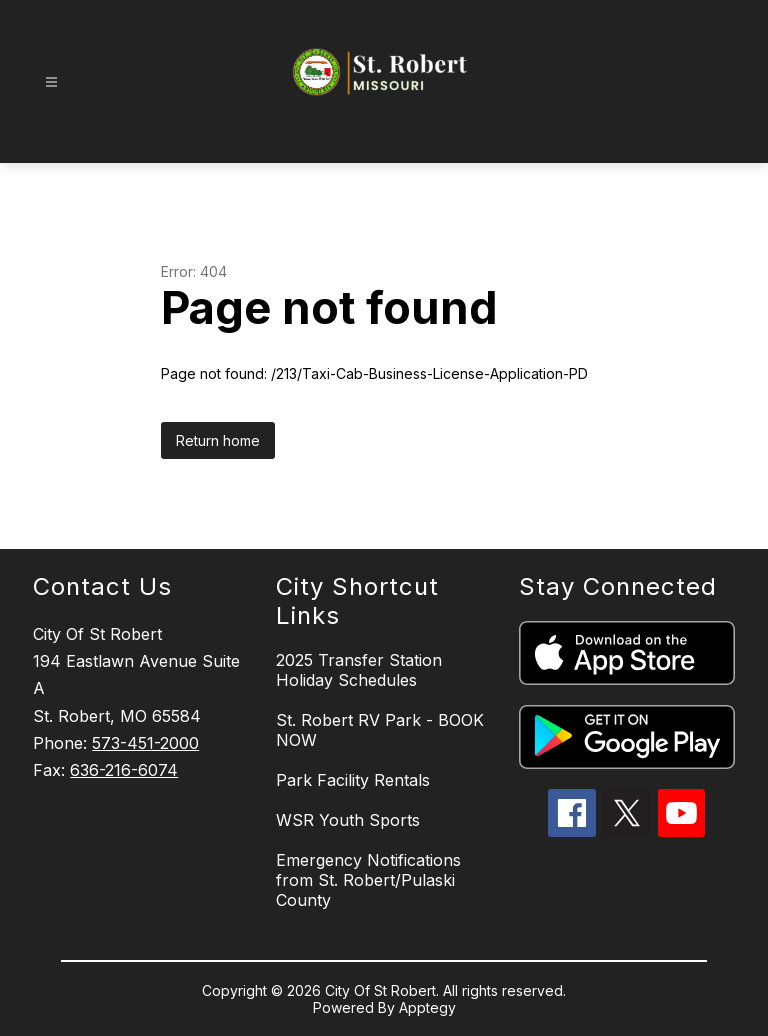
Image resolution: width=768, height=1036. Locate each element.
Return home (218, 440)
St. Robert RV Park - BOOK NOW (380, 730)
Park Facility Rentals (353, 780)
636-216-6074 (124, 770)
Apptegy (427, 1007)
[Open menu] (51, 82)
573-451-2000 (145, 743)
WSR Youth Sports (348, 820)
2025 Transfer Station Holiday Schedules (359, 670)
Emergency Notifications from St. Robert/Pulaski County (368, 880)
